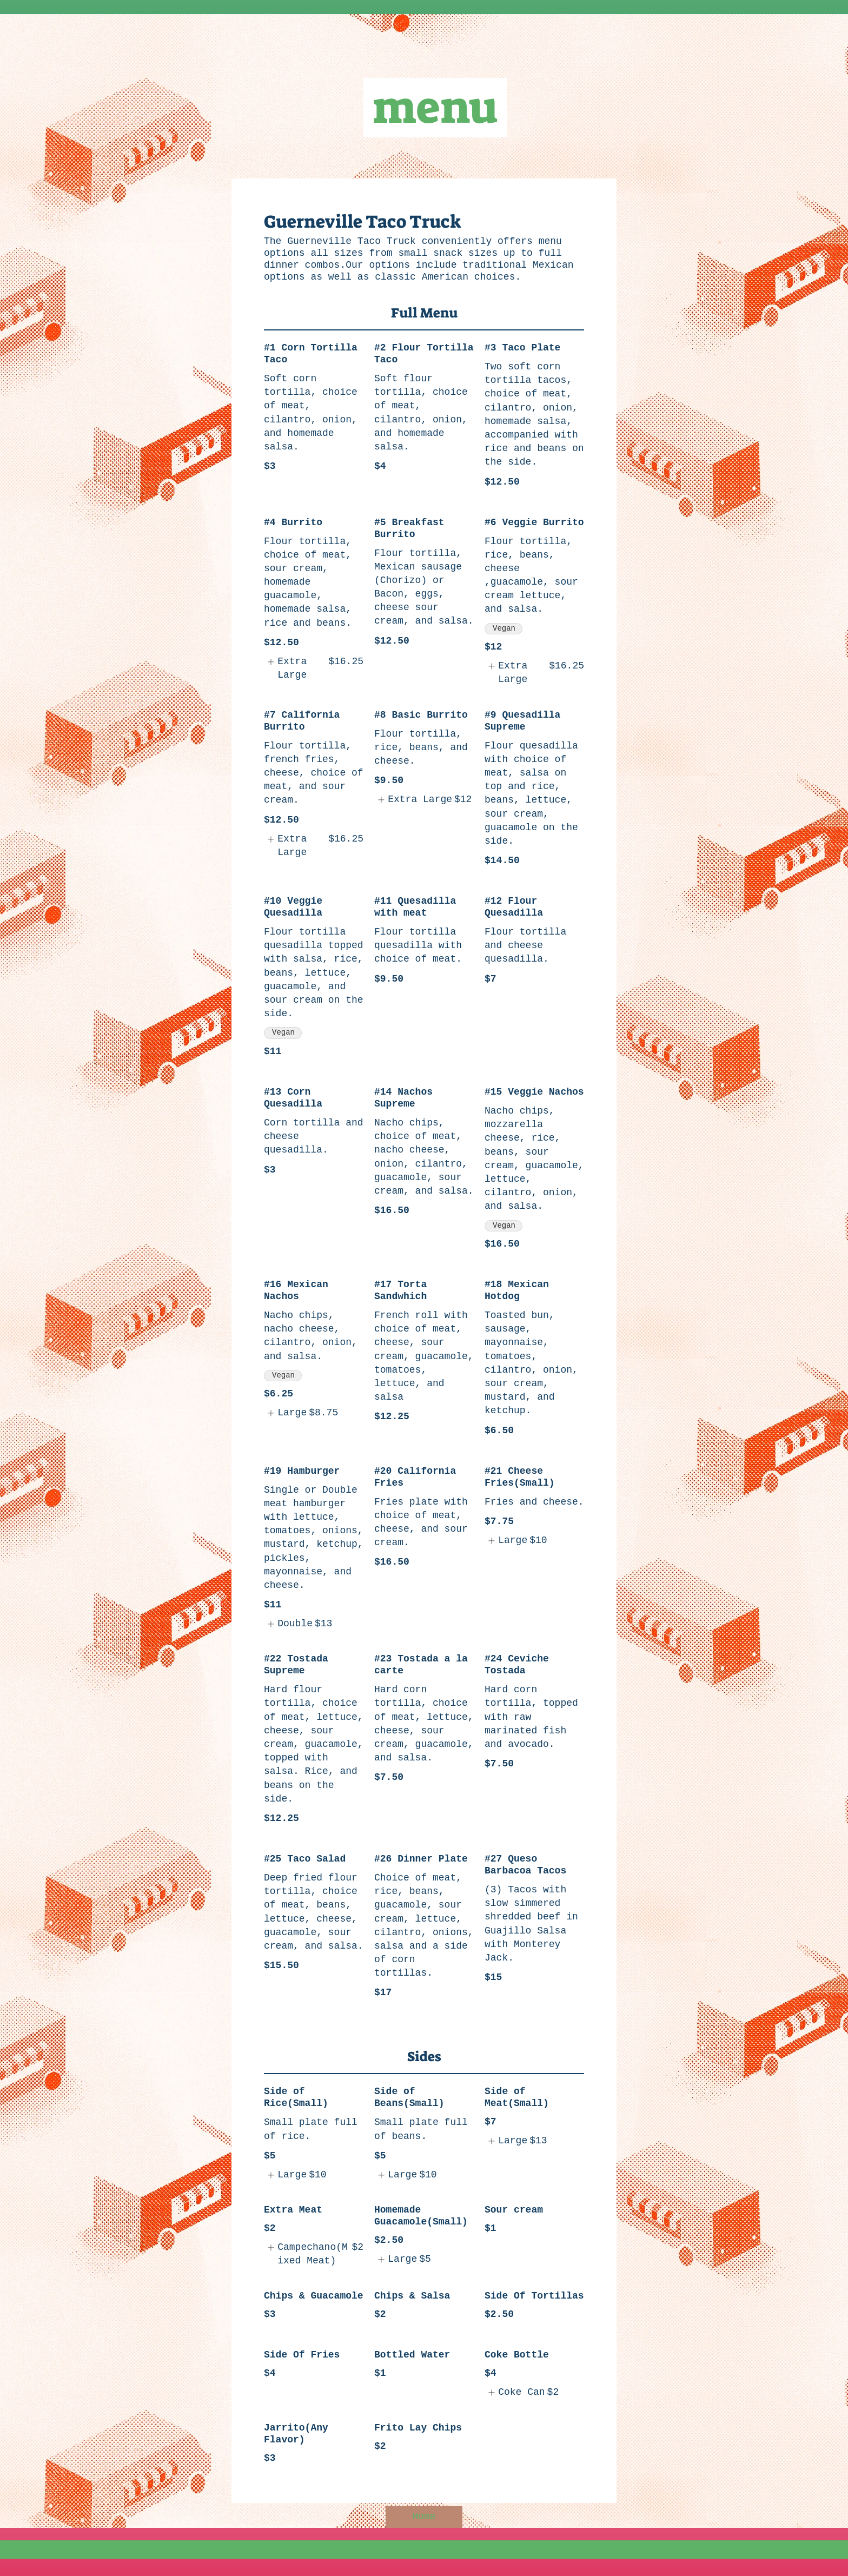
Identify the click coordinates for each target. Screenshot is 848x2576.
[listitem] (313, 668)
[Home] (424, 2517)
